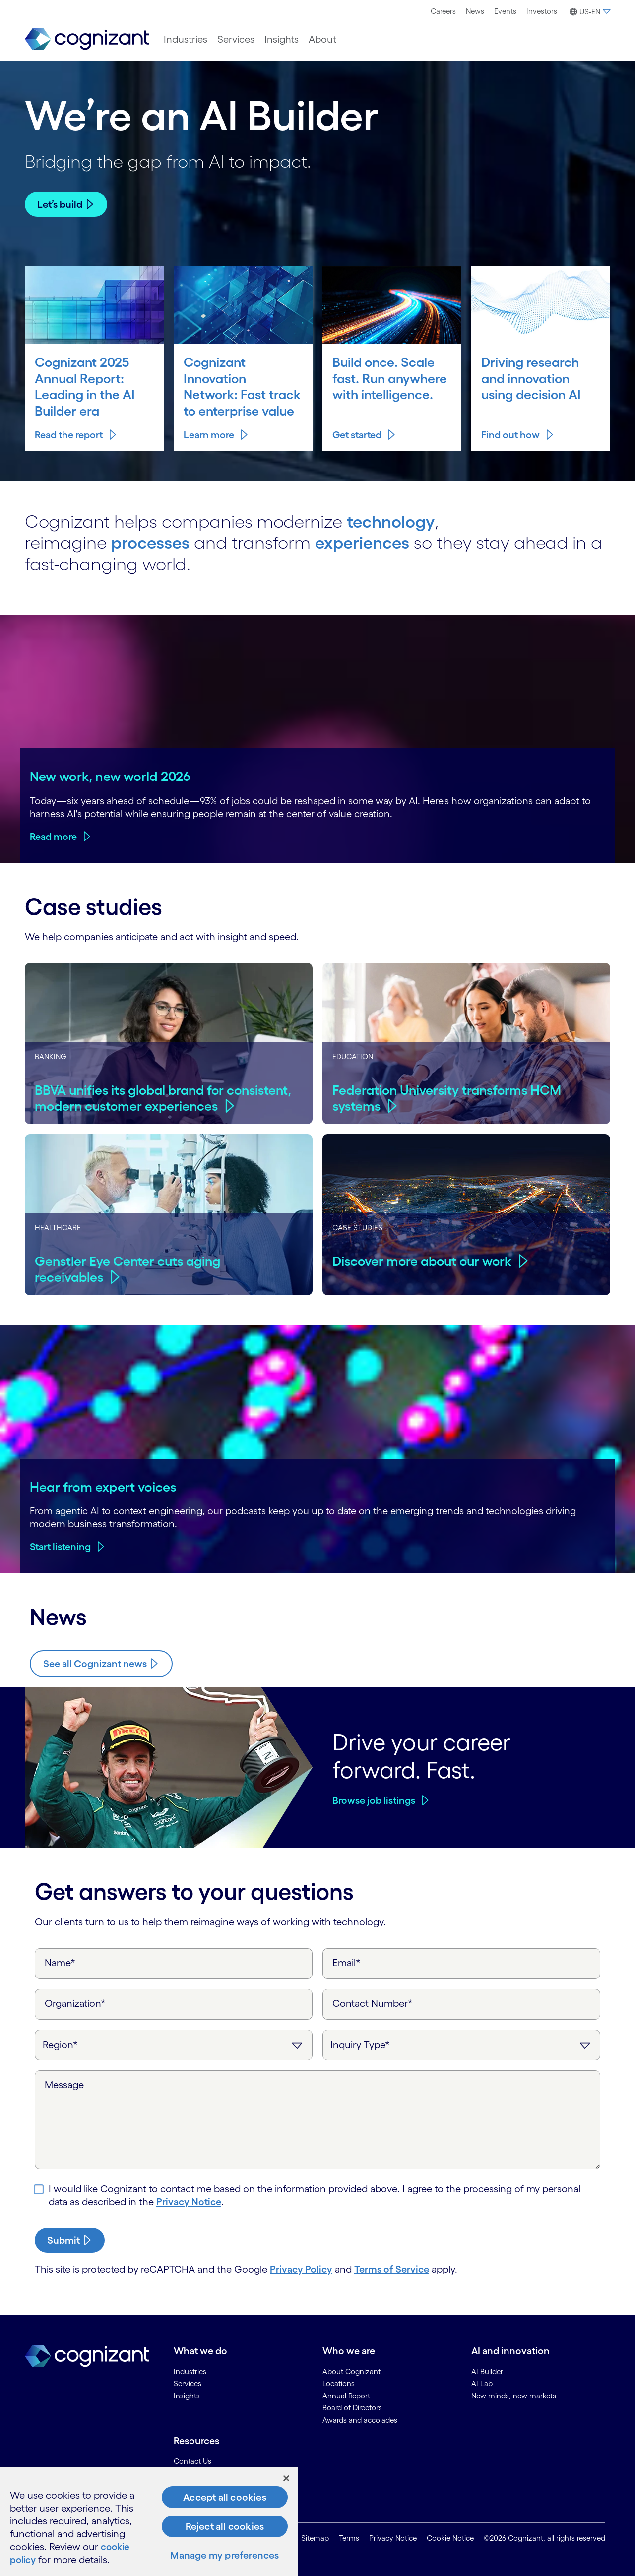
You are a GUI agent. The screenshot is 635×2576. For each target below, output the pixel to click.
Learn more (209, 434)
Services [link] (187, 2383)
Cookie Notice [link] (450, 2538)
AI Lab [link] (482, 2383)
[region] (149, 2521)
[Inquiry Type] (461, 2045)
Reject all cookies (225, 2526)
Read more (53, 836)
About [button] (322, 39)
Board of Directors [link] (352, 2407)
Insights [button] (281, 39)
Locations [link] (338, 2383)
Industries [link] (190, 2371)
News (475, 11)
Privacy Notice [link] (393, 2538)
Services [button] (235, 39)
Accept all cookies (224, 2497)
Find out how (510, 434)
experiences (368, 542)
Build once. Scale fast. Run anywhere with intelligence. (391, 378)
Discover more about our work (424, 1260)
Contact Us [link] (192, 2461)
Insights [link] (187, 2396)
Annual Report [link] (346, 2396)
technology (393, 521)
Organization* (75, 2003)
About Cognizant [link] (351, 2371)
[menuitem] (443, 11)
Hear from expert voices (103, 1486)
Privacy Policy (301, 2269)
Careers (443, 11)
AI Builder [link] (487, 2371)
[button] (588, 11)
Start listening (60, 1546)
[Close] (286, 2478)
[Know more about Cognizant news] (101, 1663)
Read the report (69, 434)
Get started (356, 434)
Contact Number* (372, 2003)
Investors (541, 11)
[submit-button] (70, 2240)
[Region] (174, 2045)
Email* (346, 1962)
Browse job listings (373, 1800)
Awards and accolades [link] (359, 2420)
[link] (87, 39)
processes (152, 542)
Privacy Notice (188, 2201)
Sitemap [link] (315, 2538)
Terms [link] (349, 2538)
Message (64, 2084)
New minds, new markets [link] (513, 2396)
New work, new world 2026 (110, 776)
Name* (60, 1962)
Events (505, 11)
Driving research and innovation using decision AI (533, 378)
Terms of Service (391, 2269)
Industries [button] (185, 39)
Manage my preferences (224, 2555)
